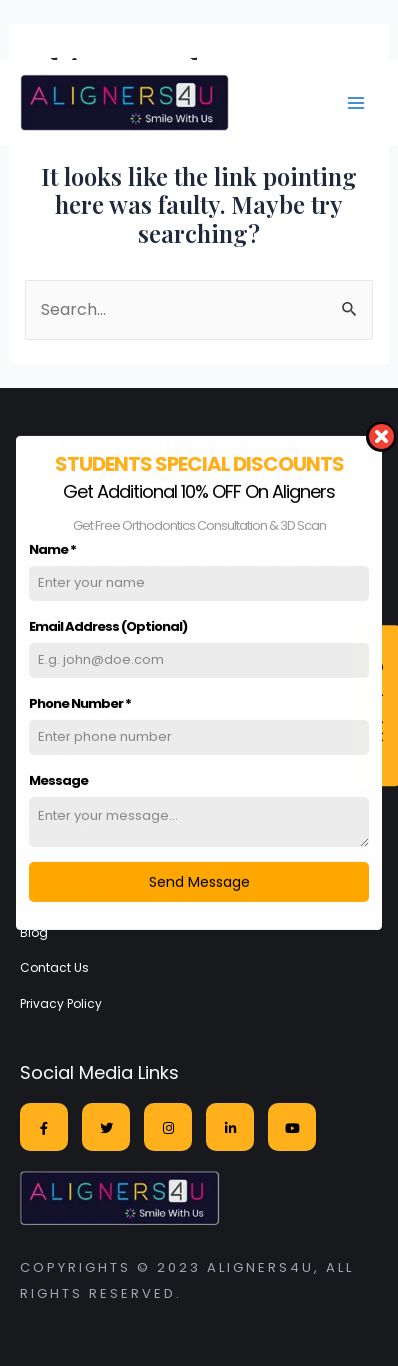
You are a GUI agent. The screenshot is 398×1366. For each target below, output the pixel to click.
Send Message (199, 872)
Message (58, 770)
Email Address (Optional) (108, 616)
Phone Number (80, 693)
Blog (34, 932)
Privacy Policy (61, 1003)
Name (52, 539)
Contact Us (54, 967)
